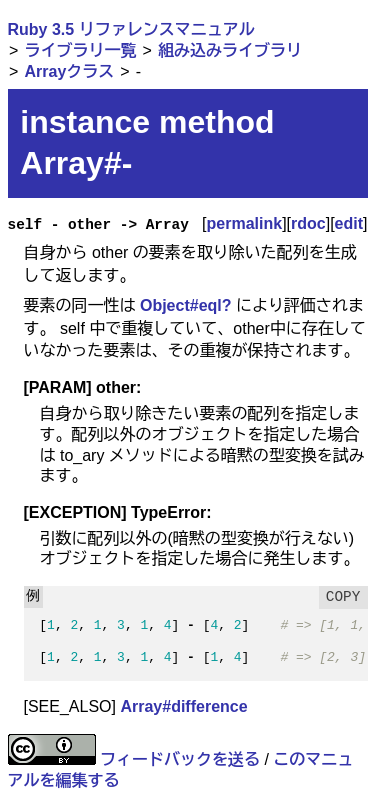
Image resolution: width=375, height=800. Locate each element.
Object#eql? (186, 305)
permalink (245, 223)
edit (349, 223)
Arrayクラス (69, 71)
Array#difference (183, 706)
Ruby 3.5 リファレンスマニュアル (131, 29)
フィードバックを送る (180, 759)
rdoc (308, 223)
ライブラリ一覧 (80, 50)
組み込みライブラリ (230, 50)
